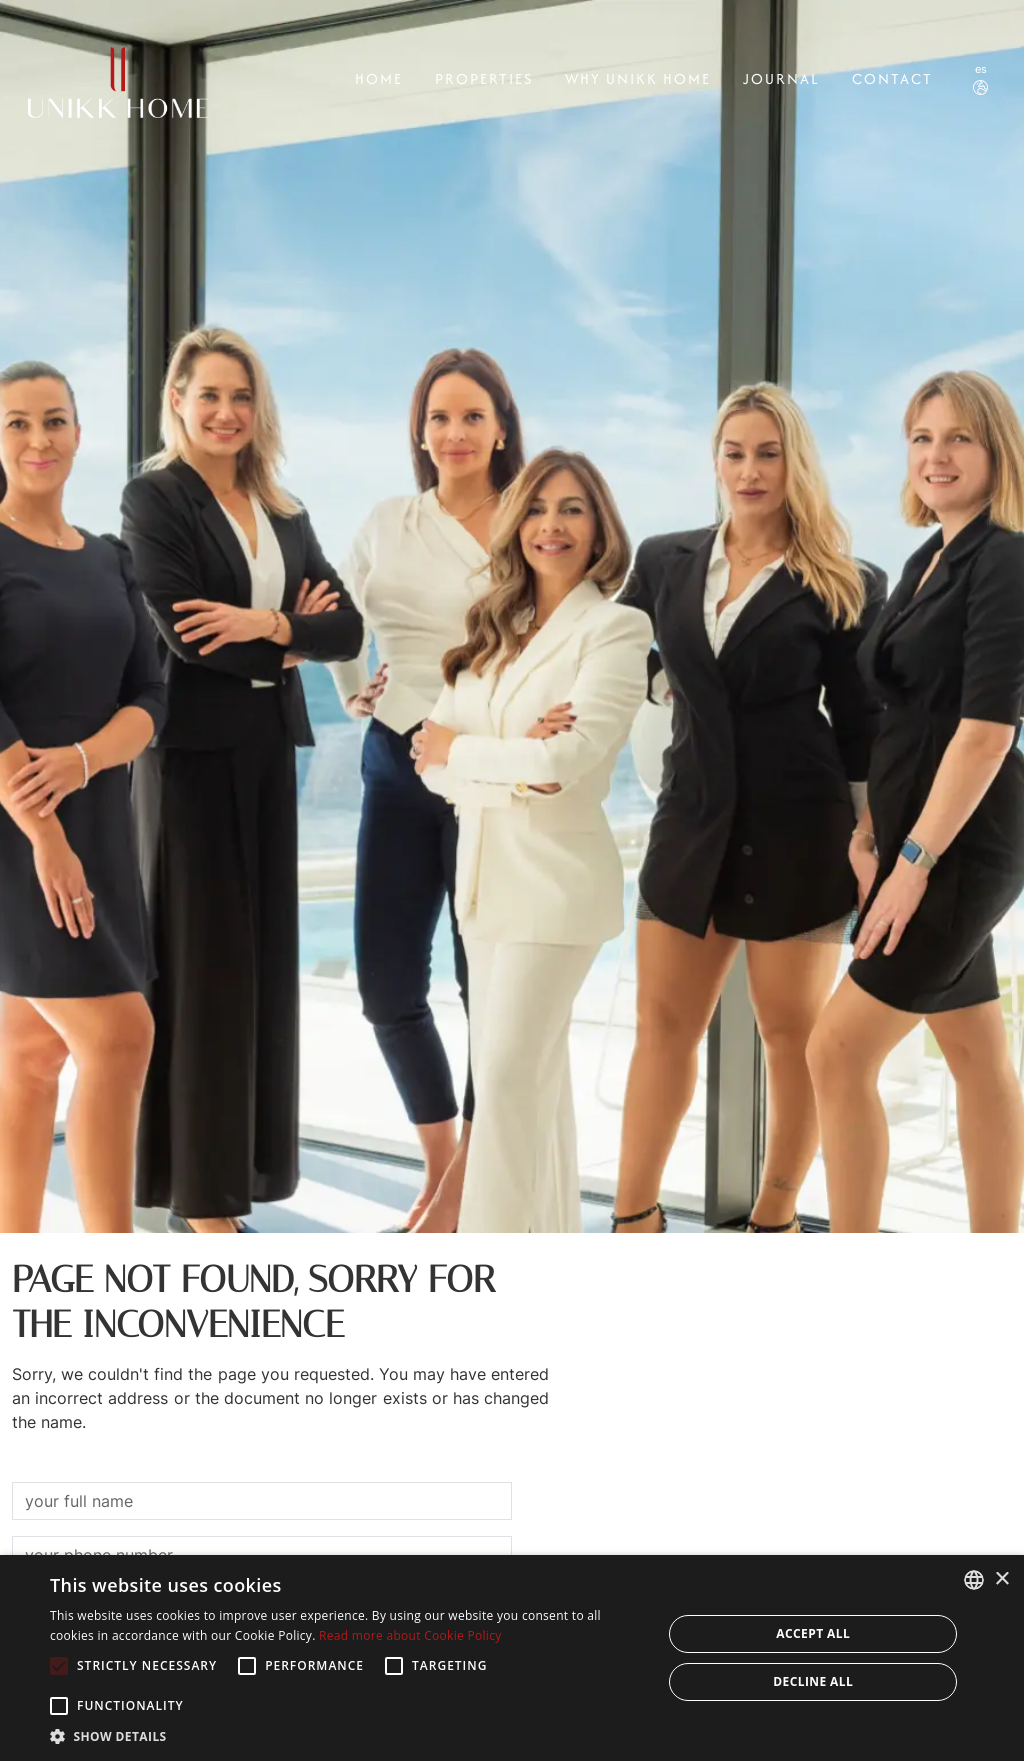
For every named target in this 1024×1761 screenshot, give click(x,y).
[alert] (512, 1658)
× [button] (1001, 1579)
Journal (781, 78)
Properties (484, 78)
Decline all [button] (813, 1681)
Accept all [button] (813, 1633)
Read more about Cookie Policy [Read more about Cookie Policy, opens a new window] (410, 1635)
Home (379, 78)
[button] (347, 1736)
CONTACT (892, 78)
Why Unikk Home (638, 78)
